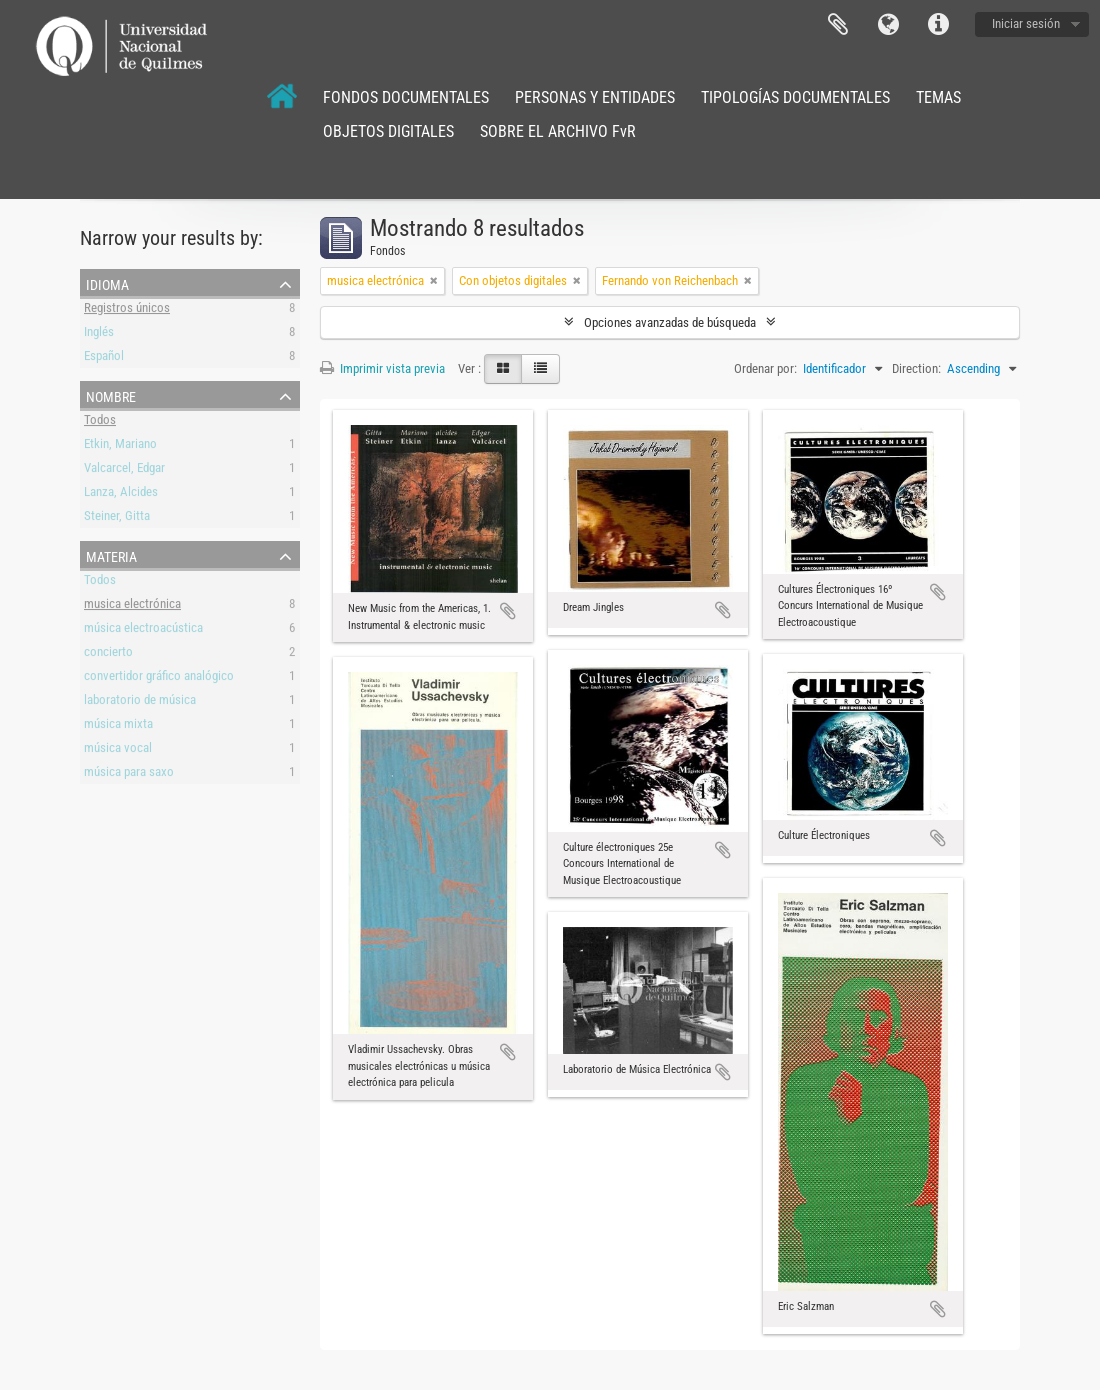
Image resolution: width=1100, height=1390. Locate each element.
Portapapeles (838, 25)
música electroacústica (143, 630)
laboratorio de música (140, 702)
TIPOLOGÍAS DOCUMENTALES (795, 97)
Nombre (111, 395)
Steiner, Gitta (117, 518)
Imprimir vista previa (382, 368)
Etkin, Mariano (120, 446)
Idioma (888, 25)
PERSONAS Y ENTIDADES (595, 97)
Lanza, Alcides (121, 494)
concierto (108, 654)
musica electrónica (132, 606)
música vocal (118, 750)
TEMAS (938, 97)
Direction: (916, 368)
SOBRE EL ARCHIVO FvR (558, 131)
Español (104, 358)
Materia (111, 555)
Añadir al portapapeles (508, 611)
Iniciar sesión (1026, 23)
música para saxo (129, 774)
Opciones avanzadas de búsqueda (670, 322)
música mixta (118, 726)
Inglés (99, 334)
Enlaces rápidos (938, 25)
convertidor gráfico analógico (159, 678)
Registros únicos (127, 310)
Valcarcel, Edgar (124, 470)
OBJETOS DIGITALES (388, 131)
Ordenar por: (765, 368)
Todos (100, 422)
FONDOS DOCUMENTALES (406, 97)
